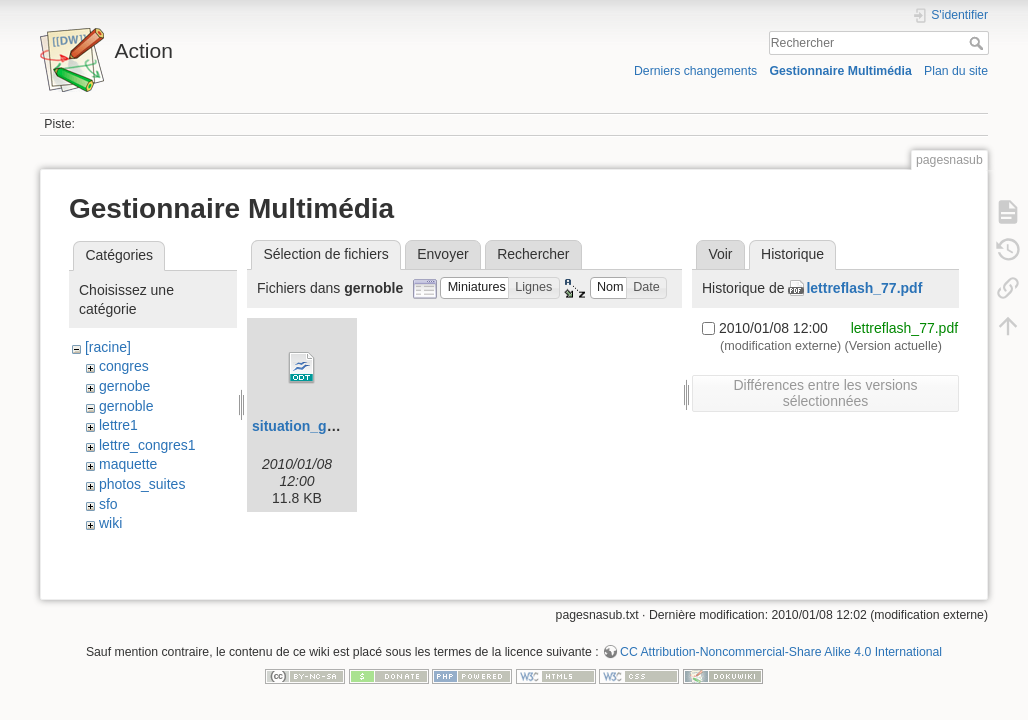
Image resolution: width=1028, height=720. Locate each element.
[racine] (108, 347)
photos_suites (142, 484)
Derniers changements (695, 71)
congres (124, 366)
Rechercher (978, 43)
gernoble (126, 406)
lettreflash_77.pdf (864, 288)
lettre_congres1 (147, 445)
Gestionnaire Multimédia (840, 71)
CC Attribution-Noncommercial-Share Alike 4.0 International (781, 654)
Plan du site (956, 71)
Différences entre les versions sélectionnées (825, 393)
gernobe (124, 386)
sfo (108, 504)
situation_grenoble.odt (327, 426)
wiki (110, 523)
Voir (720, 254)
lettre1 (118, 425)
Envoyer (442, 254)
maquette (128, 464)
